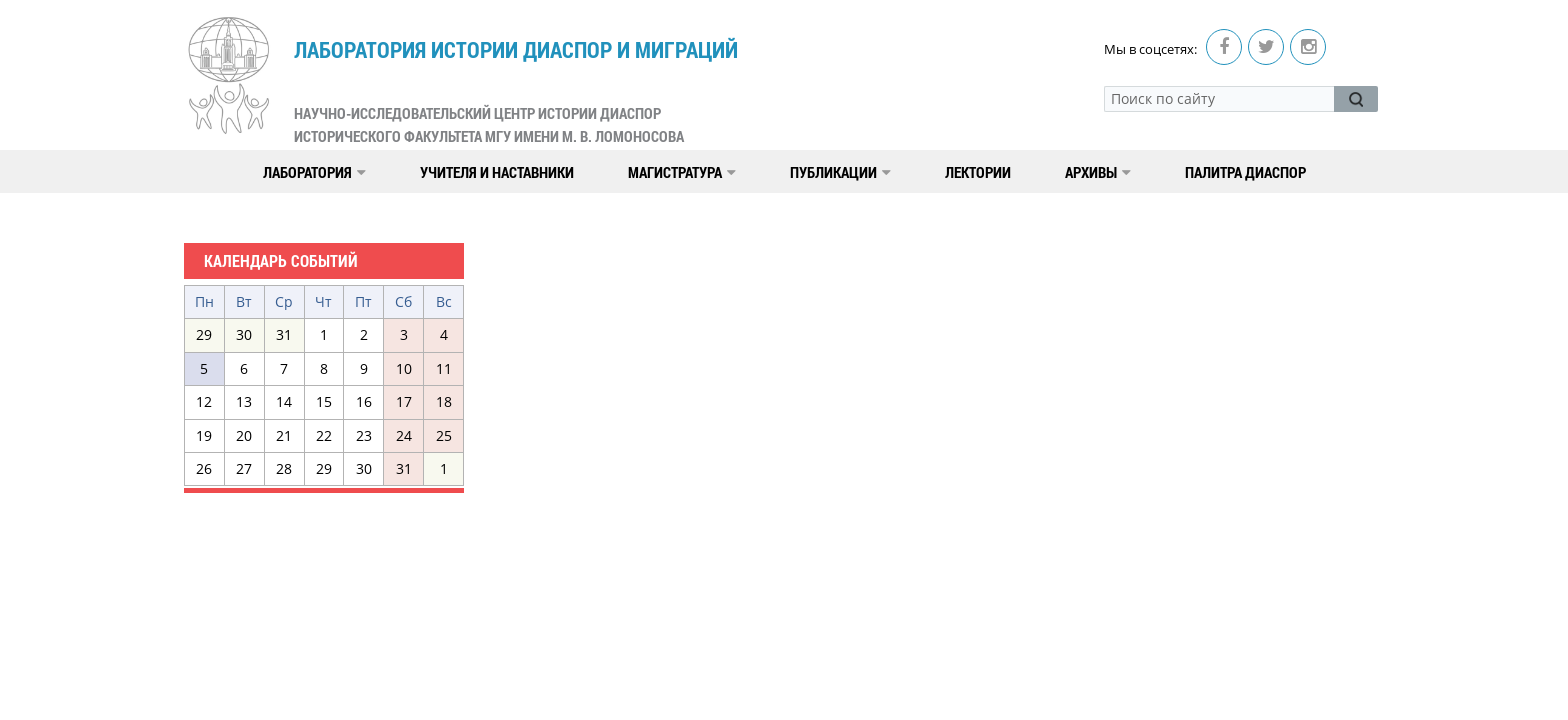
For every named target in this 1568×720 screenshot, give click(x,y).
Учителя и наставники (497, 172)
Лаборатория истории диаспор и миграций (516, 91)
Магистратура (682, 172)
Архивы (1098, 172)
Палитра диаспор (1245, 172)
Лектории (978, 172)
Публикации (840, 172)
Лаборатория (314, 172)
